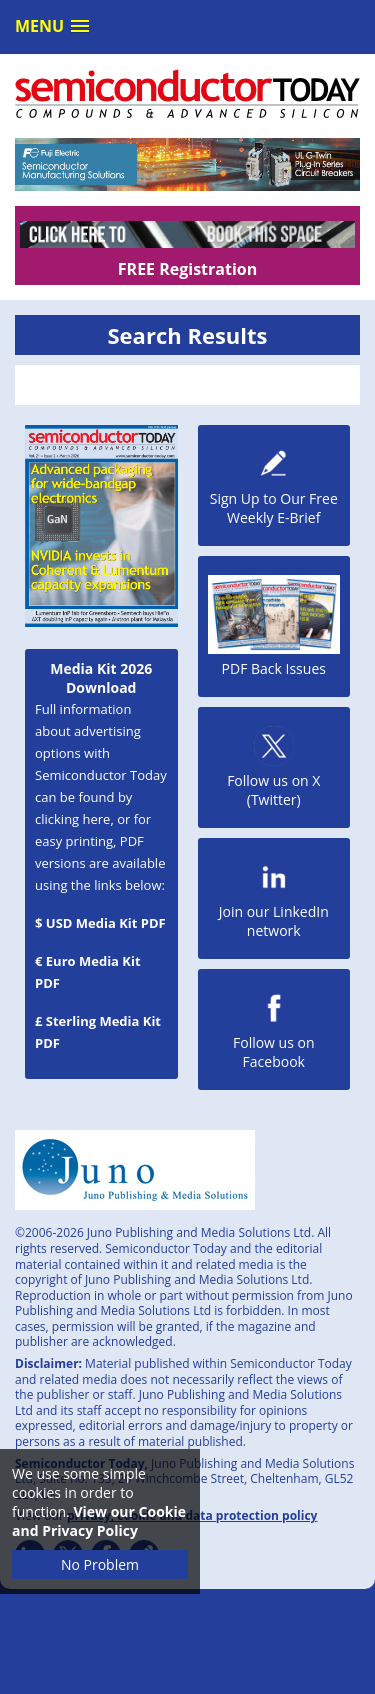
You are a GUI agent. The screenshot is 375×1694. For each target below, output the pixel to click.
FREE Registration (187, 269)
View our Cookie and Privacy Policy (99, 1521)
